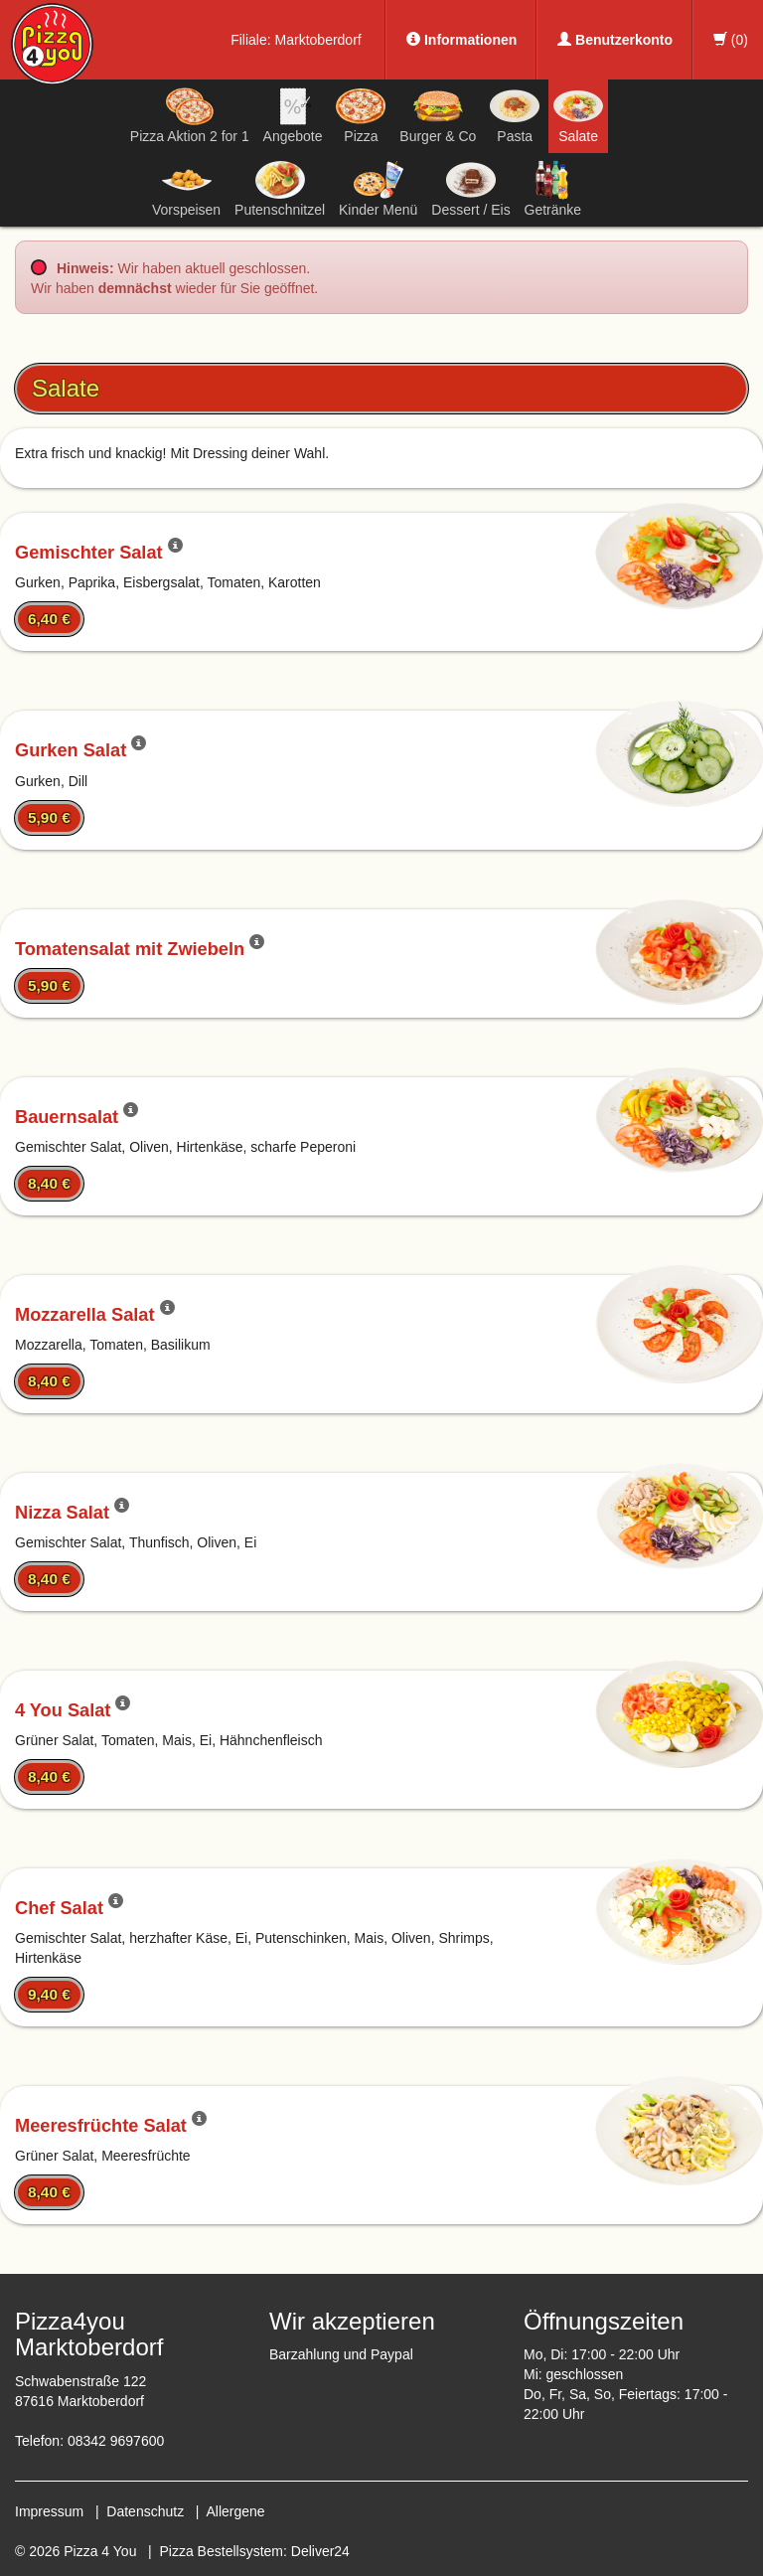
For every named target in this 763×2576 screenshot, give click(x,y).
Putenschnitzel (279, 189)
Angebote (293, 115)
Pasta (514, 115)
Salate (578, 115)
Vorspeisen (186, 189)
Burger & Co (437, 115)
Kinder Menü (378, 189)
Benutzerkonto (615, 40)
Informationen (461, 40)
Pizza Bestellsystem (221, 2551)
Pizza (360, 115)
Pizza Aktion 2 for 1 (189, 115)
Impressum (49, 2511)
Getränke (553, 189)
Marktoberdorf (318, 40)
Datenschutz (145, 2511)
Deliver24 (320, 2551)
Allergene (235, 2511)
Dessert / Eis (470, 189)
